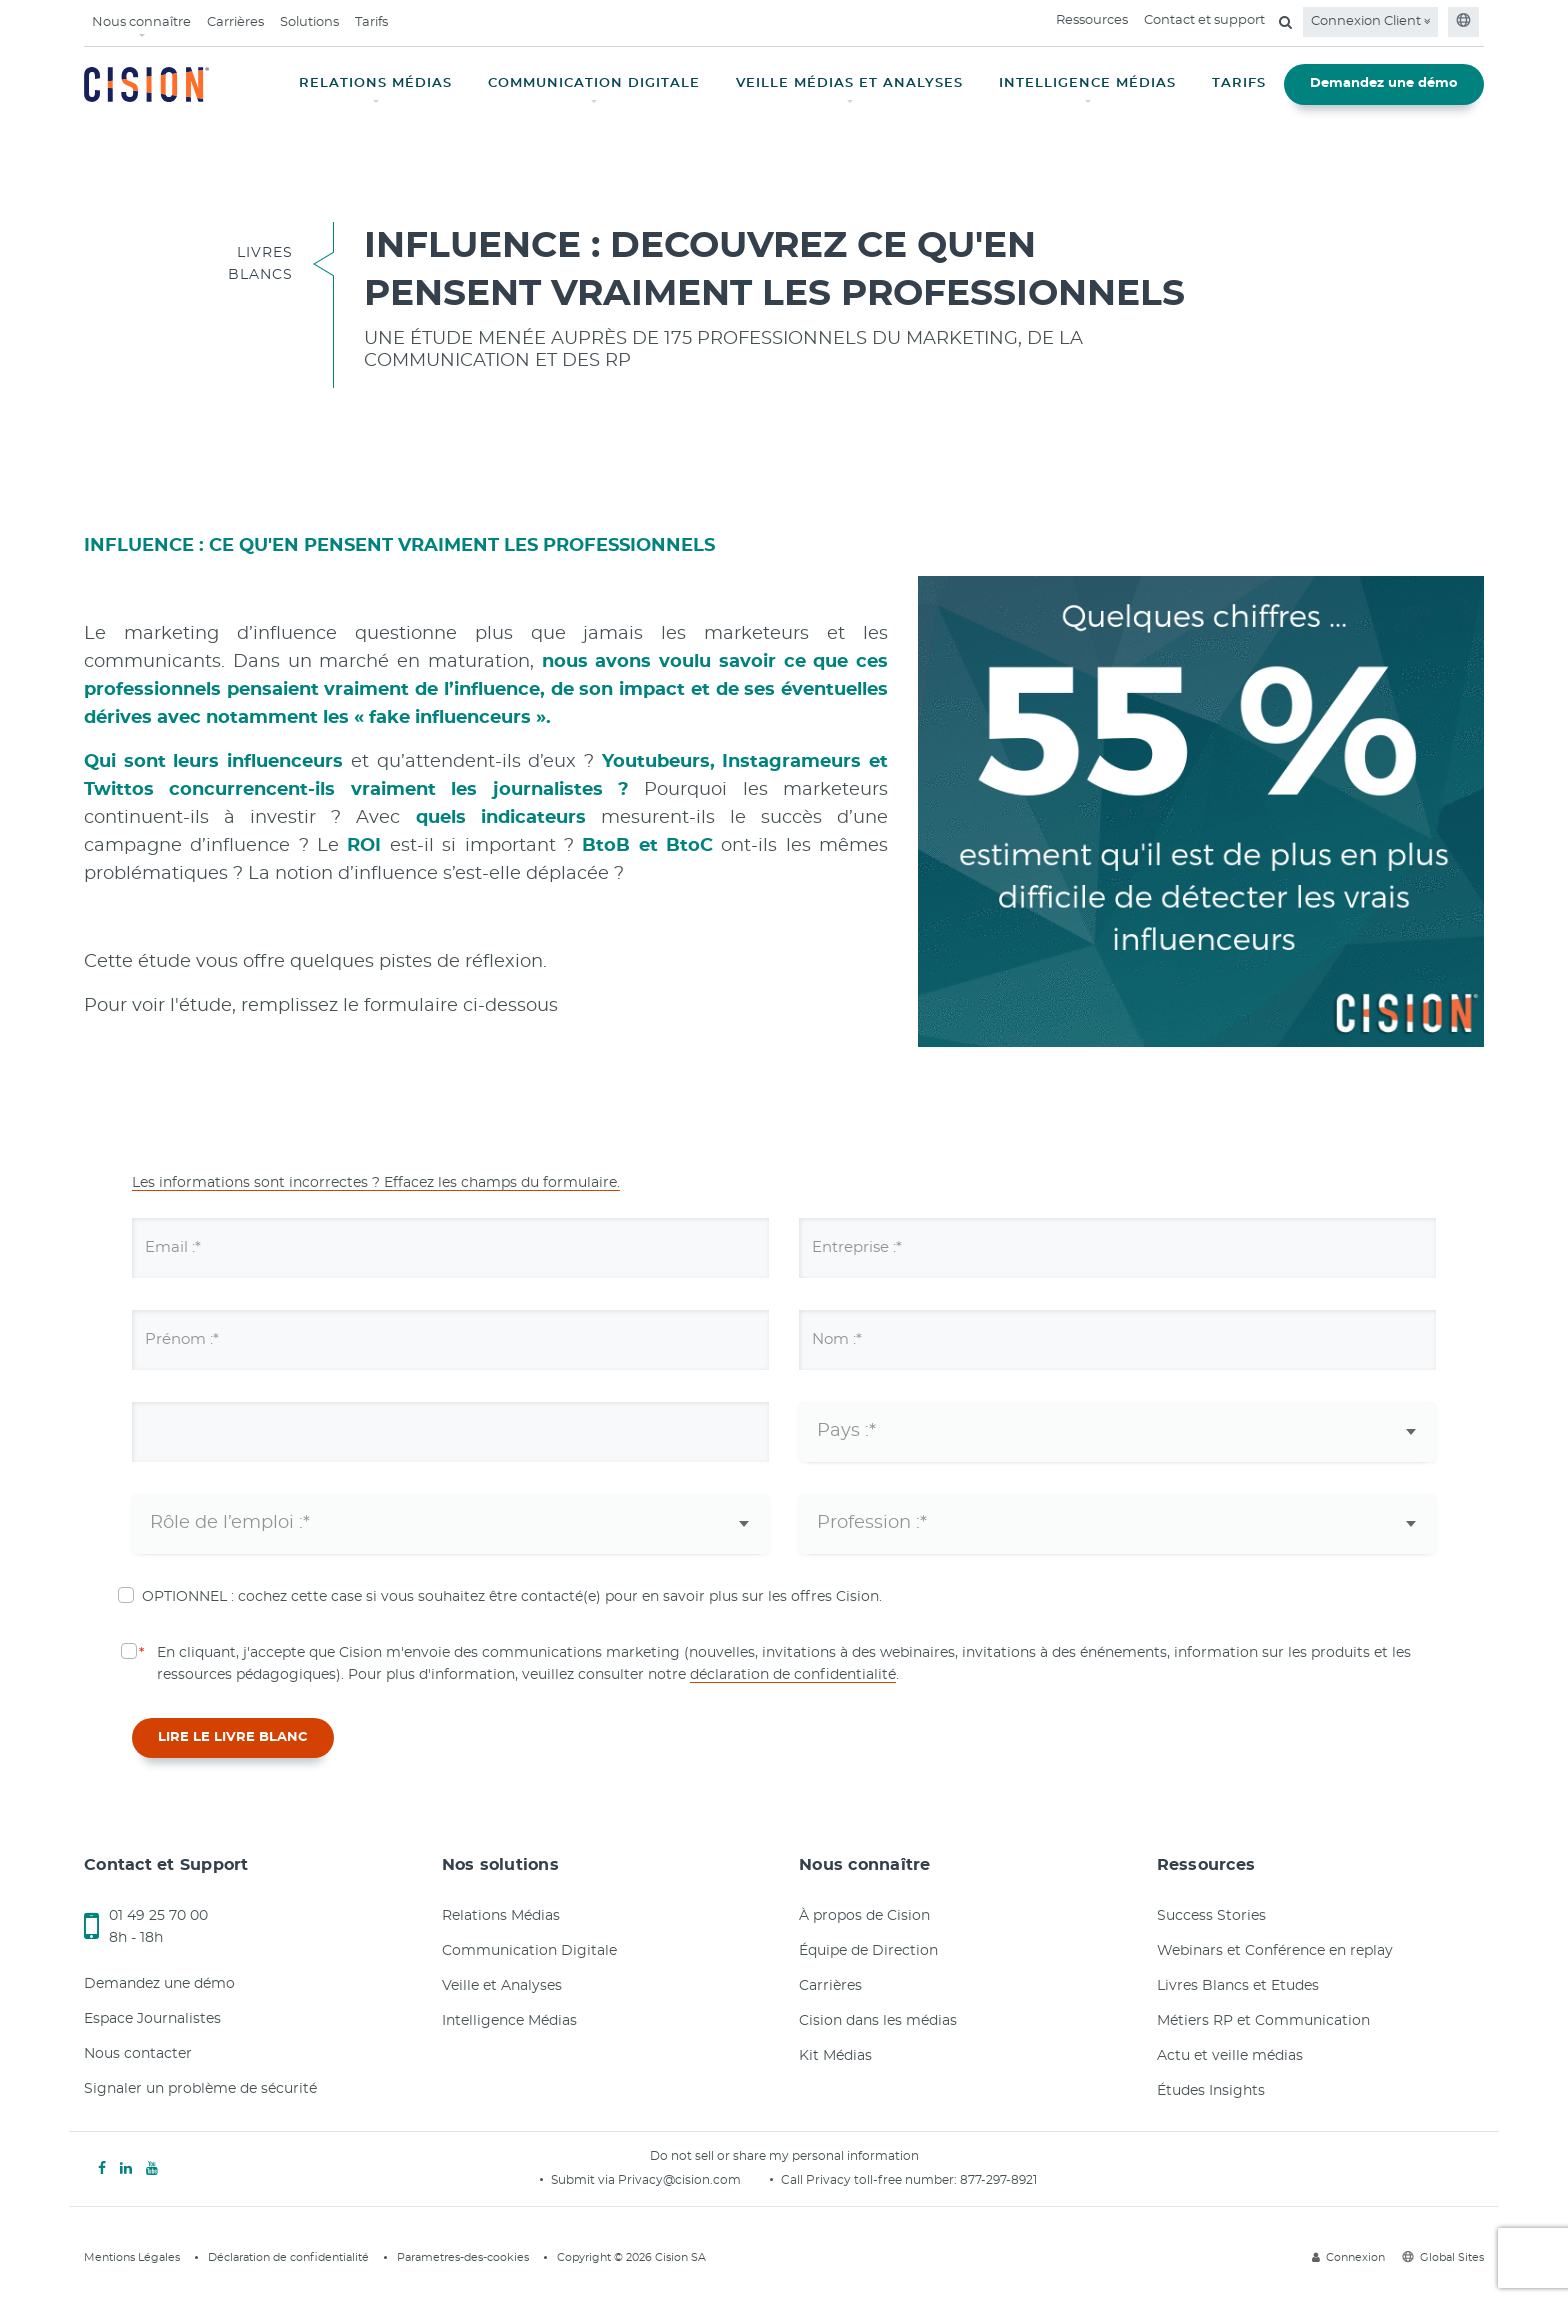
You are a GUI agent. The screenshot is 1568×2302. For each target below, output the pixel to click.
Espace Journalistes (152, 2019)
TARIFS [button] (1239, 83)
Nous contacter (138, 2054)
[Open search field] (1285, 22)
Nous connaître (141, 22)
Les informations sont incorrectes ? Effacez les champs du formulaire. (376, 1183)
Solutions (309, 22)
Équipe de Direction (868, 1951)
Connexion (1348, 2257)
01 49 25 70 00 (158, 1916)
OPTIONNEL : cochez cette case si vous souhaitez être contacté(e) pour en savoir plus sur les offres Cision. (512, 1597)
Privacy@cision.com (679, 2180)
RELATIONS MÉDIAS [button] (375, 83)
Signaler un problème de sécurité (200, 2089)
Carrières (235, 22)
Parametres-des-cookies (463, 2257)
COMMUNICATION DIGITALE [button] (594, 83)
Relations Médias (501, 1916)
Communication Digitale (529, 1951)
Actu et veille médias (1230, 2056)
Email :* (186, 1247)
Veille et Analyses (502, 1986)
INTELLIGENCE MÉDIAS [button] (1087, 83)
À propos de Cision (864, 1916)
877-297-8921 (998, 2180)
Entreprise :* (873, 1247)
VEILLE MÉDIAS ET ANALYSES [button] (849, 83)
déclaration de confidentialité (793, 1675)
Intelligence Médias (509, 2021)
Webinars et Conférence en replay (1275, 1951)
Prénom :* (196, 1339)
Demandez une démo (1384, 83)
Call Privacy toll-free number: (870, 2180)
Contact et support (1204, 20)
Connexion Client (1370, 21)
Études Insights (1211, 2091)
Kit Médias (835, 2056)
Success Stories (1211, 1916)
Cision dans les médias (878, 2021)
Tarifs (371, 22)
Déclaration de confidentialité (288, 2257)
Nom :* (849, 1339)
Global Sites (1443, 2257)
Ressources (1092, 20)
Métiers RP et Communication (1263, 2021)
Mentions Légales (132, 2257)
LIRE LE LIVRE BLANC (233, 1737)
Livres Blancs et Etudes (1238, 1986)
